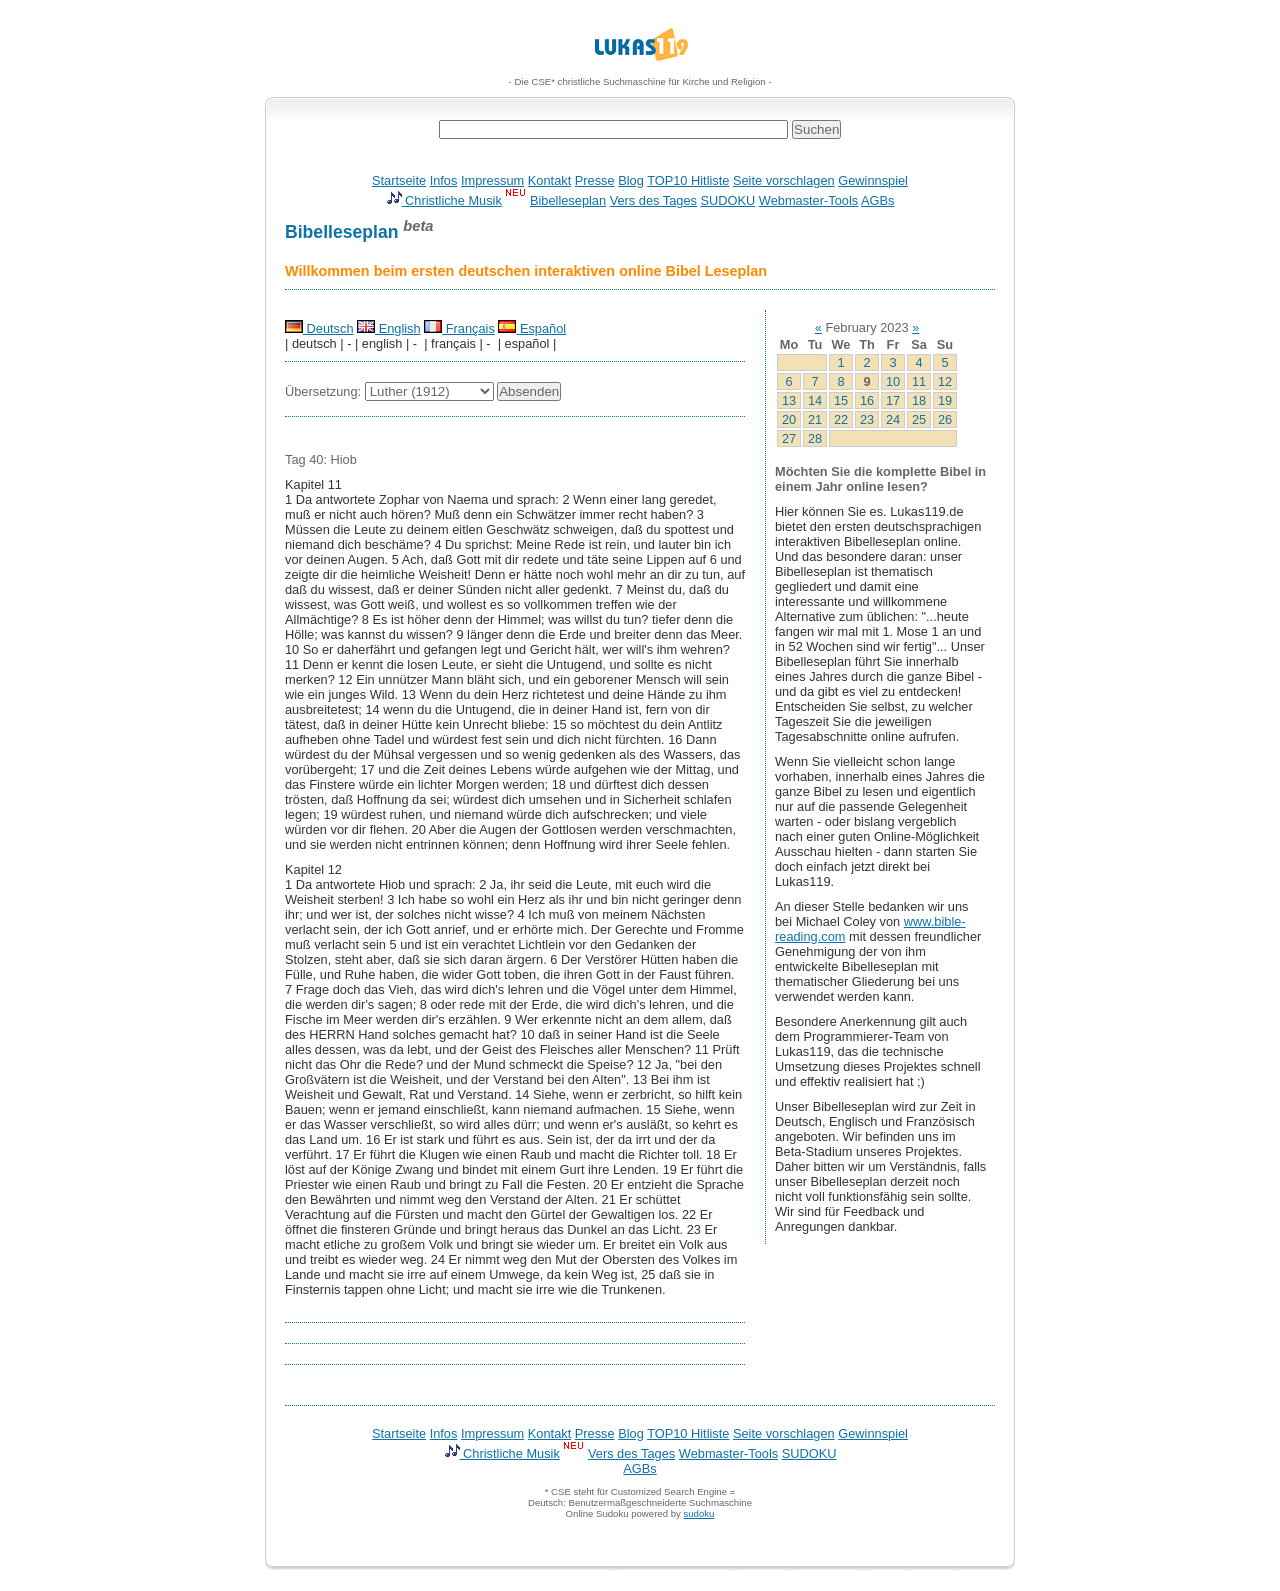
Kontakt (549, 180)
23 (867, 419)
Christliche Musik (444, 200)
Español (532, 328)
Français (459, 328)
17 (893, 400)
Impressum (492, 180)
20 (789, 419)
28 (815, 438)
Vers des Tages (653, 200)
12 (945, 381)
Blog (631, 180)
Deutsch (319, 328)
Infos (444, 180)
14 (815, 400)
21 (815, 419)
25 (919, 419)
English (389, 328)
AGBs (877, 200)
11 (919, 381)
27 (789, 438)
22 (841, 419)
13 (789, 400)
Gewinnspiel (873, 180)
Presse (595, 180)
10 (893, 381)
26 (945, 419)
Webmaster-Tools (808, 200)
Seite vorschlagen (784, 180)
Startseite (399, 180)
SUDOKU (728, 200)
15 (841, 400)
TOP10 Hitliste (688, 180)
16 (867, 400)
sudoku (698, 1513)
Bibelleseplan (568, 200)
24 (893, 419)
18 (919, 400)
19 (945, 400)
